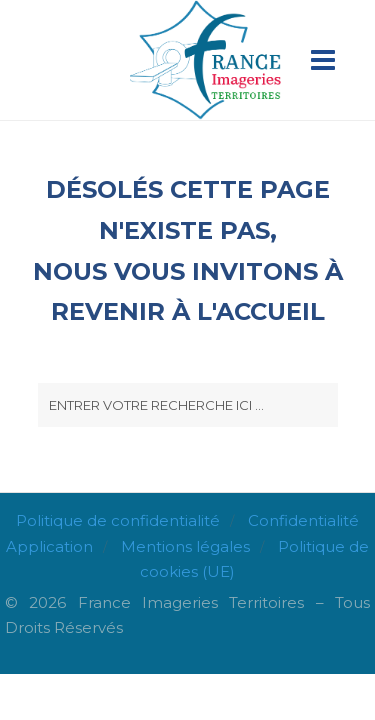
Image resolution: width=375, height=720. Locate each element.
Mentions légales (185, 546)
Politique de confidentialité (118, 520)
